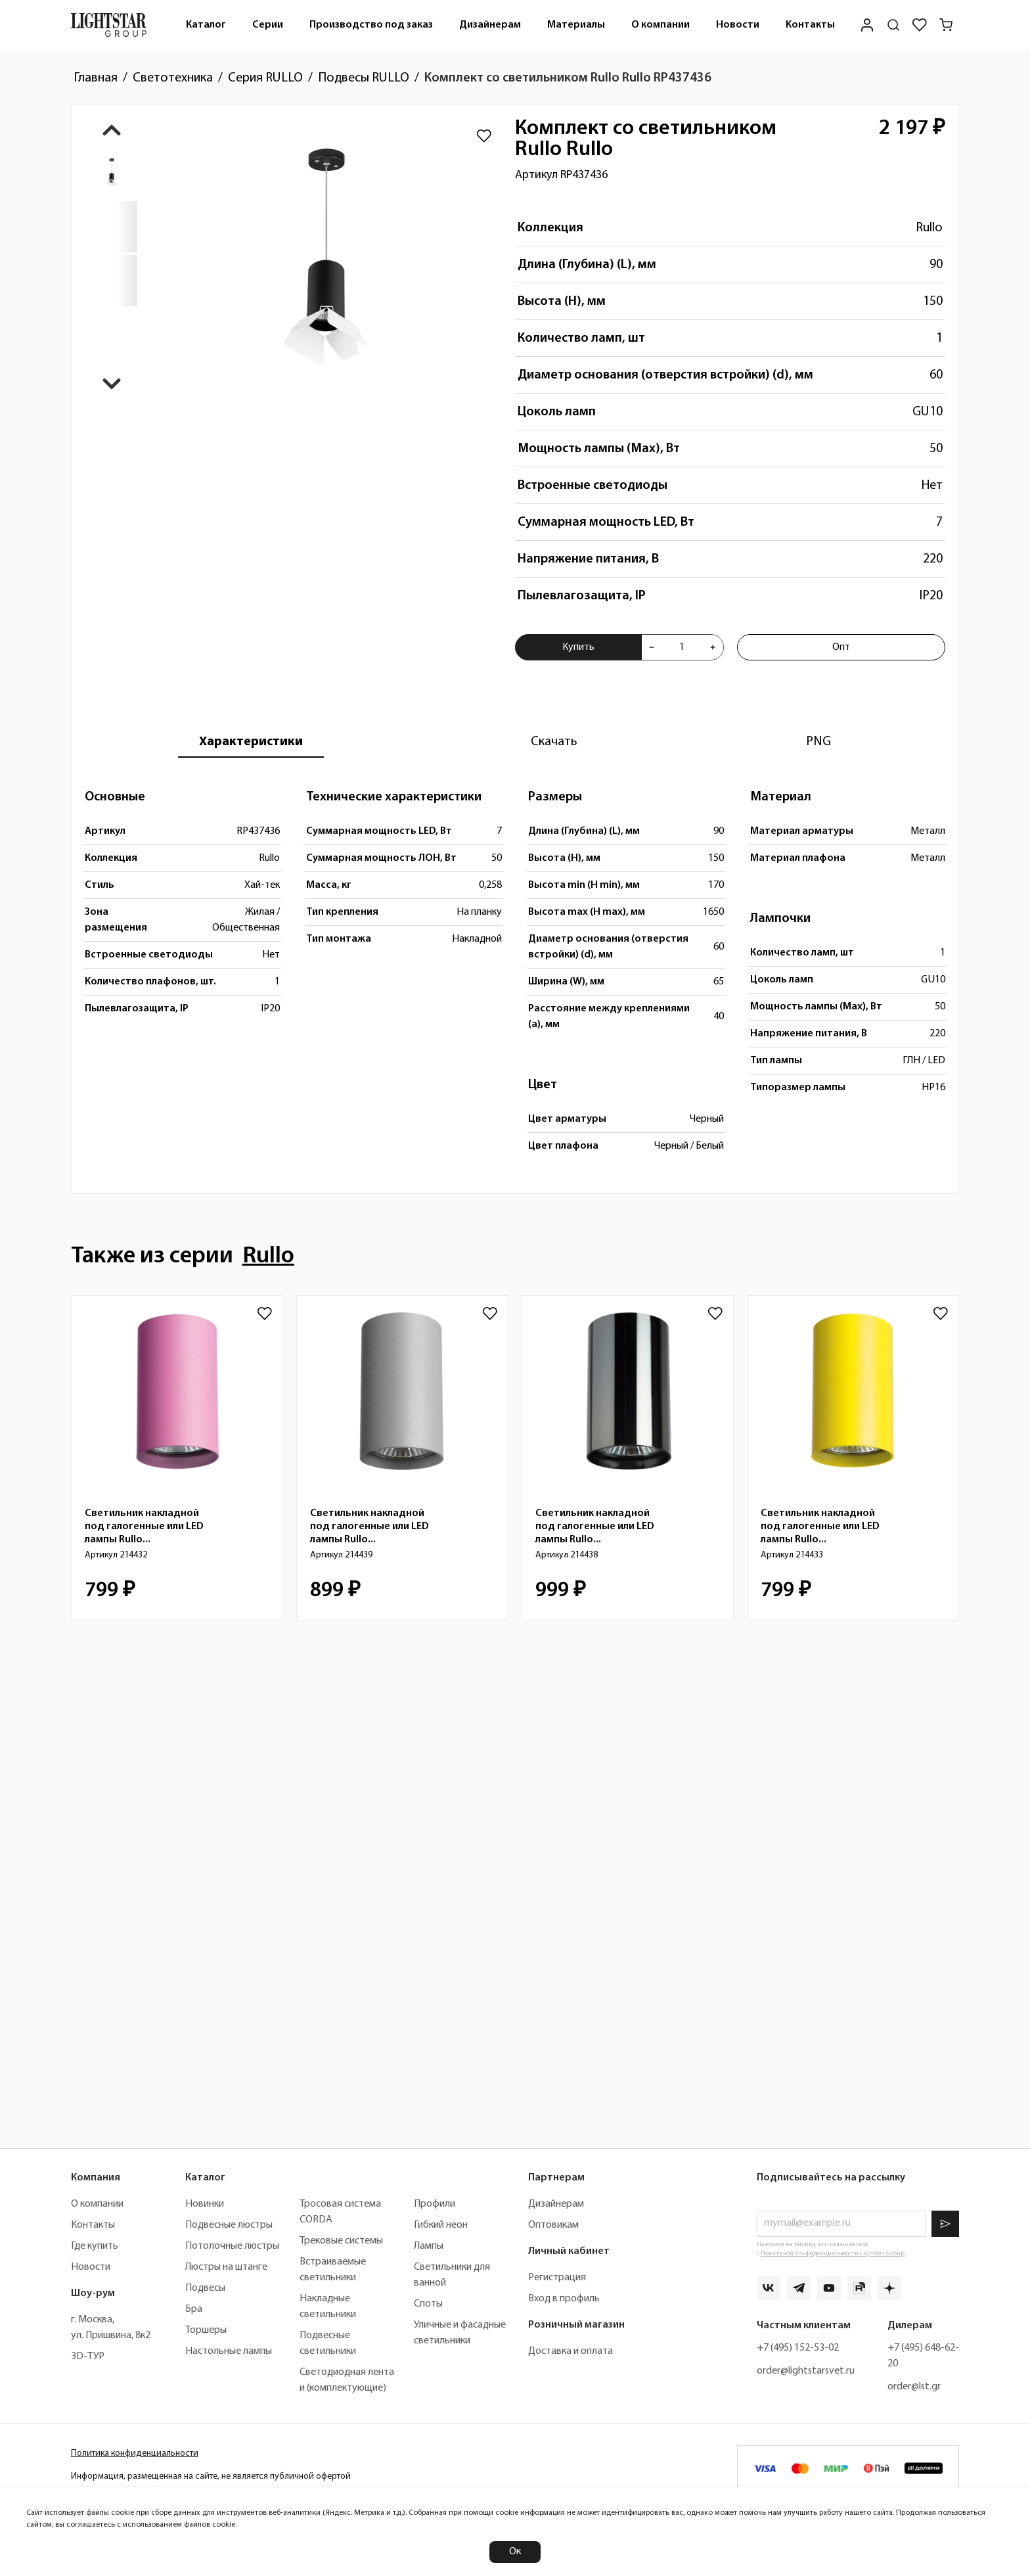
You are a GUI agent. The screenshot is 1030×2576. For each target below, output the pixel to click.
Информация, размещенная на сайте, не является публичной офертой (211, 2476)
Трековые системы (341, 2241)
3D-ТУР (87, 2356)
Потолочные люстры (232, 2246)
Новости (737, 25)
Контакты (810, 25)
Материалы (576, 25)
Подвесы (205, 2288)
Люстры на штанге (226, 2267)
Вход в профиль (564, 2298)
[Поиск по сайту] (893, 25)
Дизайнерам (490, 25)
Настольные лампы (228, 2351)
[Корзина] (946, 25)
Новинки (204, 2204)
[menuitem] (206, 24)
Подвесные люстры (229, 2225)
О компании (660, 25)
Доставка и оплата (570, 2351)
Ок (515, 2551)
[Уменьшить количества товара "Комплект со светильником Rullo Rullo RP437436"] (651, 647)
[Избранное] (920, 25)
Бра (193, 2309)
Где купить (94, 2246)
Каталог (206, 25)
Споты (428, 2304)
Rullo (929, 228)
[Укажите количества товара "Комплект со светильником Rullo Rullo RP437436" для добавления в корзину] (682, 647)
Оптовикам (553, 2225)
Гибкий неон (441, 2225)
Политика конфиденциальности (134, 2453)
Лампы (428, 2246)
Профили (434, 2204)
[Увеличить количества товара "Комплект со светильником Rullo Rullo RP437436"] (712, 647)
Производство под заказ (371, 25)
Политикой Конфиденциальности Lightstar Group (833, 2253)
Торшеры (206, 2330)
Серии (267, 25)
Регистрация (557, 2277)
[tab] (251, 742)
